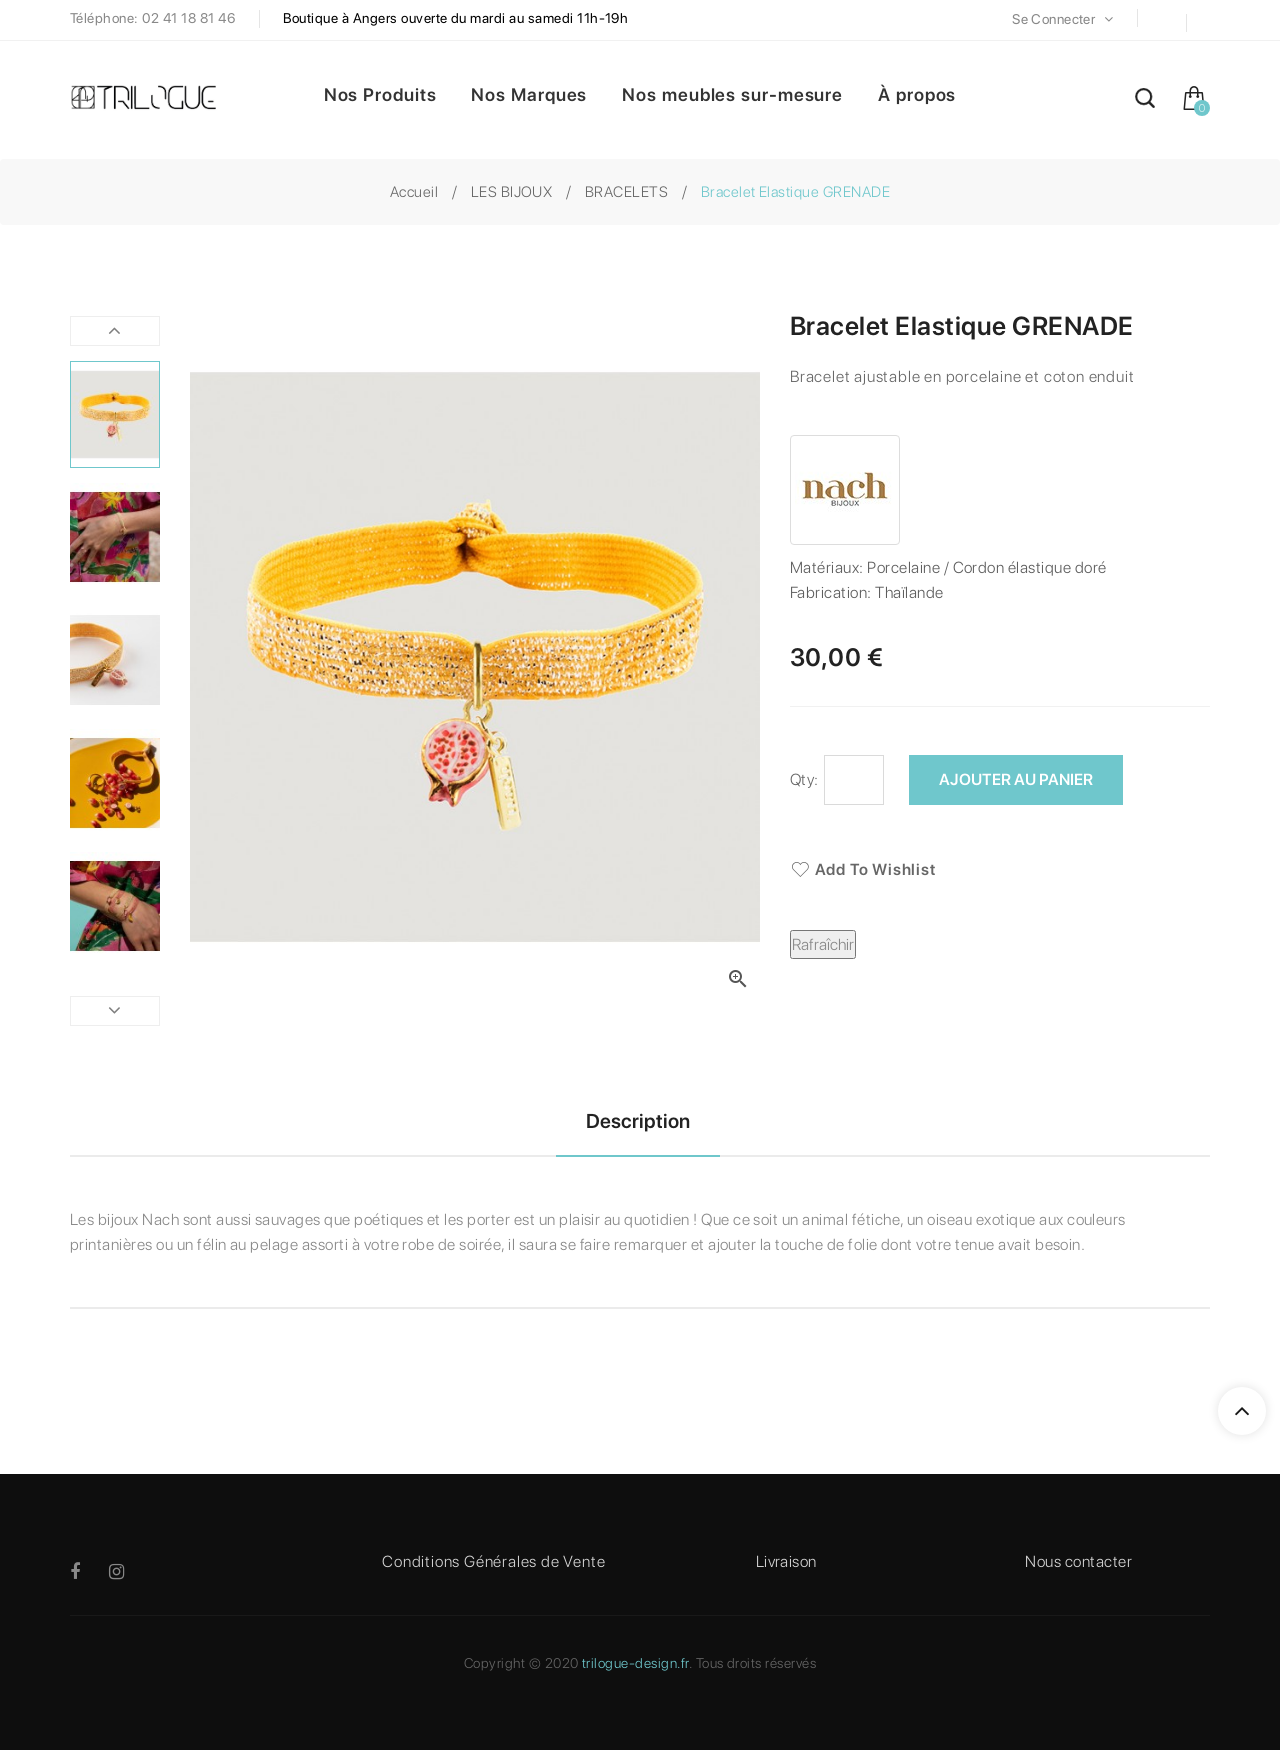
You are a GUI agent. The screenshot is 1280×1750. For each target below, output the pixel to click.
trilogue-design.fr (635, 1663)
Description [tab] (638, 1121)
